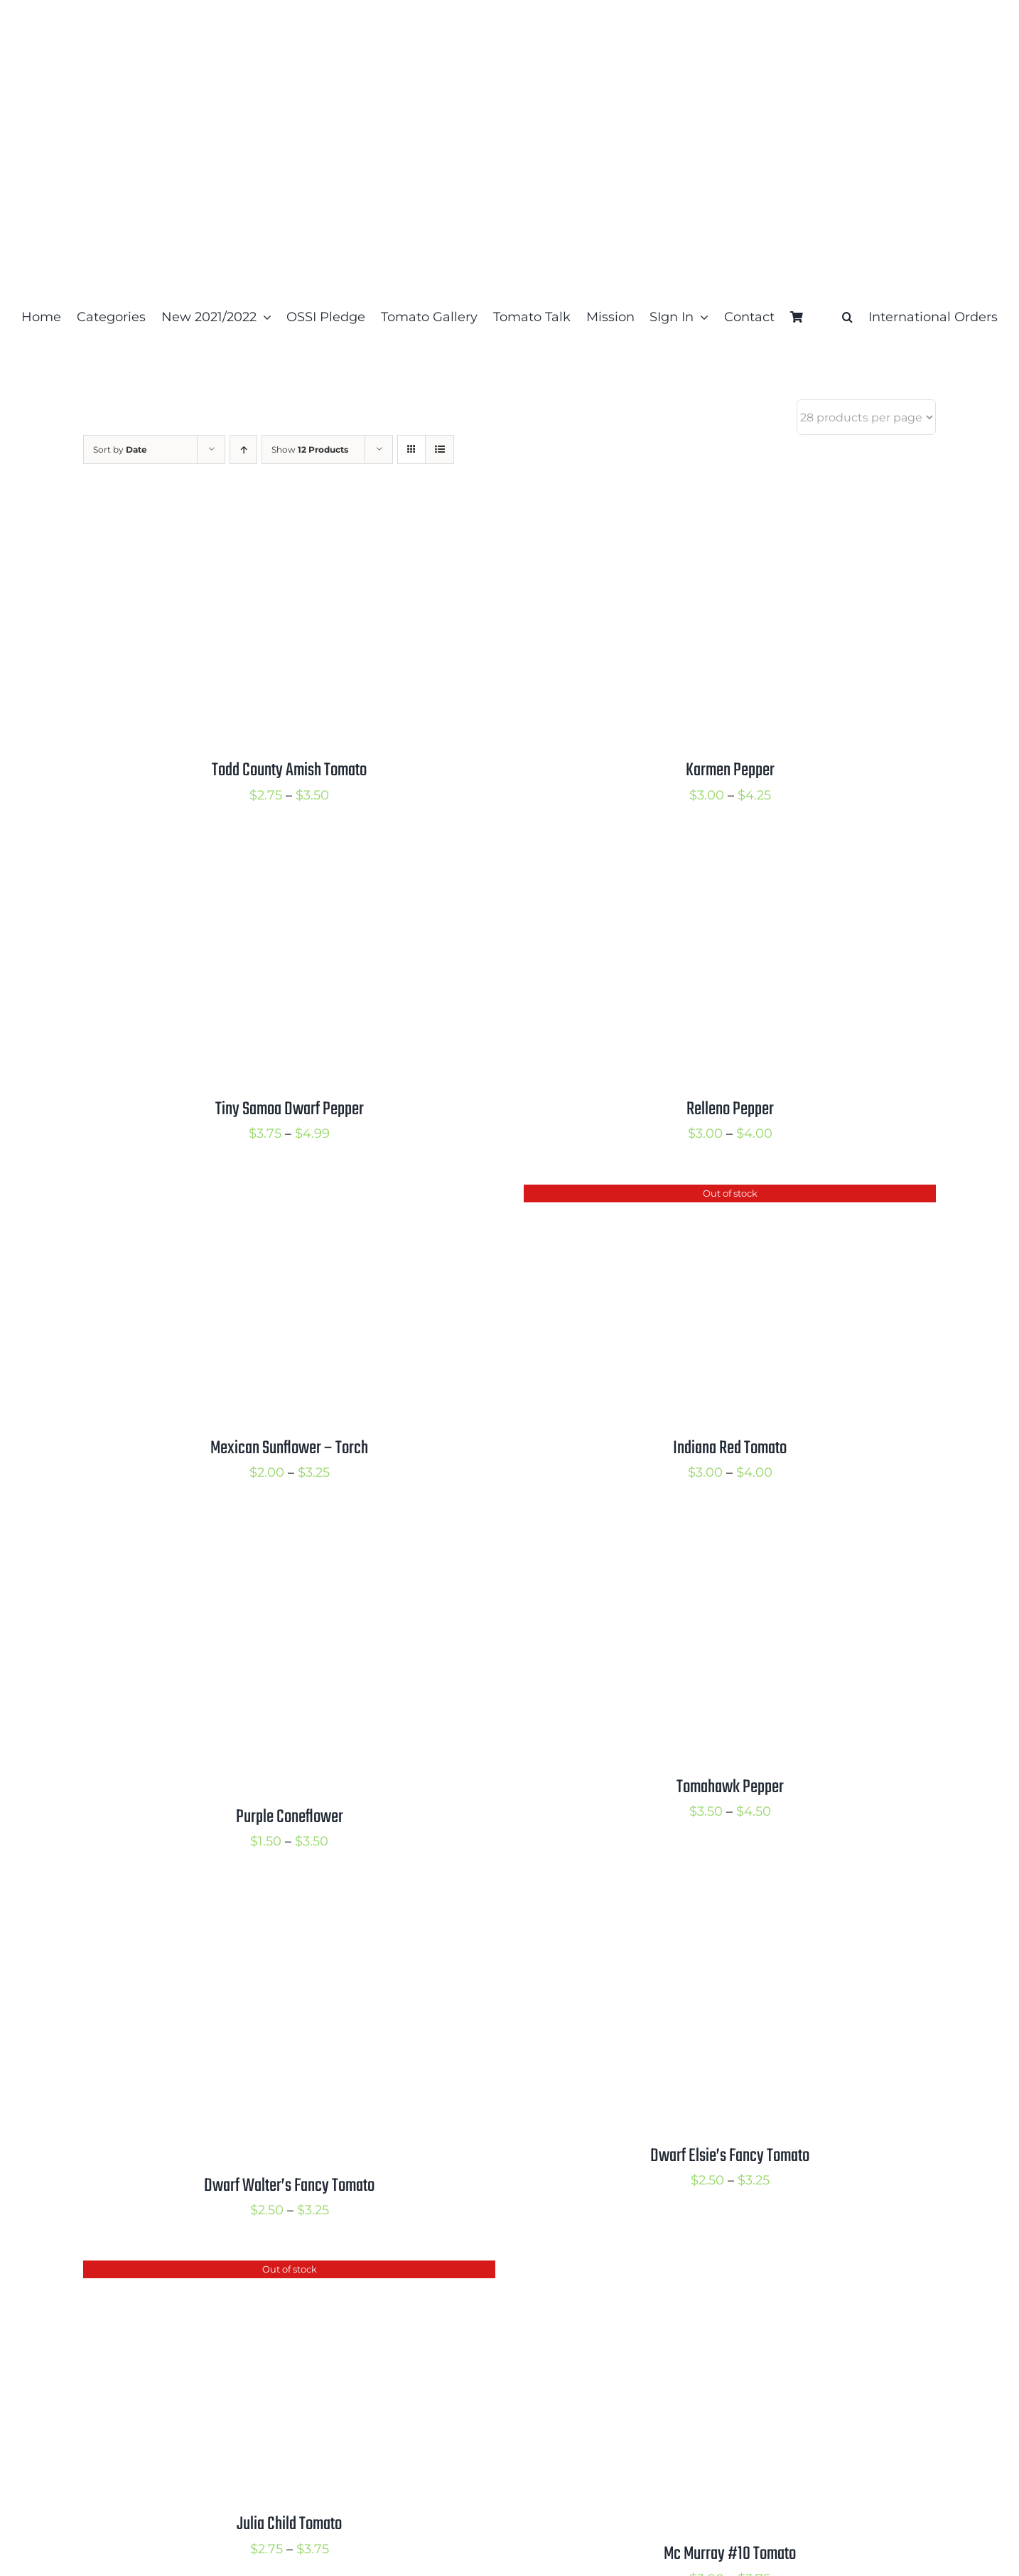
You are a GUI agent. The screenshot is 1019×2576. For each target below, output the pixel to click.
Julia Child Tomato (289, 2524)
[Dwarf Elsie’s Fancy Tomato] (701, 1904)
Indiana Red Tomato (730, 1448)
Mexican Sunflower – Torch (289, 1448)
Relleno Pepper (730, 1109)
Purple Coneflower (289, 1817)
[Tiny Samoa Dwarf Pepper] (260, 857)
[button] (847, 317)
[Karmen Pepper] (701, 518)
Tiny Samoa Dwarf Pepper (289, 1109)
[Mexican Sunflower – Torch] (260, 1196)
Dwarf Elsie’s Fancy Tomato (729, 2156)
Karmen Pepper (730, 770)
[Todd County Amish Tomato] (260, 518)
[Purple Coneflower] (260, 1535)
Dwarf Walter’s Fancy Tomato (289, 2186)
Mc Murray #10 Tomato (730, 2554)
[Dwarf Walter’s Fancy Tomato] (260, 1904)
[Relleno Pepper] (701, 857)
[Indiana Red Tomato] (701, 1196)
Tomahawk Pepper (730, 1787)
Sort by (120, 449)
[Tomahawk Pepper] (701, 1535)
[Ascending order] (243, 449)
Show (309, 449)
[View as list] (439, 449)
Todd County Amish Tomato (289, 770)
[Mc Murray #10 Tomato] (701, 2272)
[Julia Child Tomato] (260, 2272)
